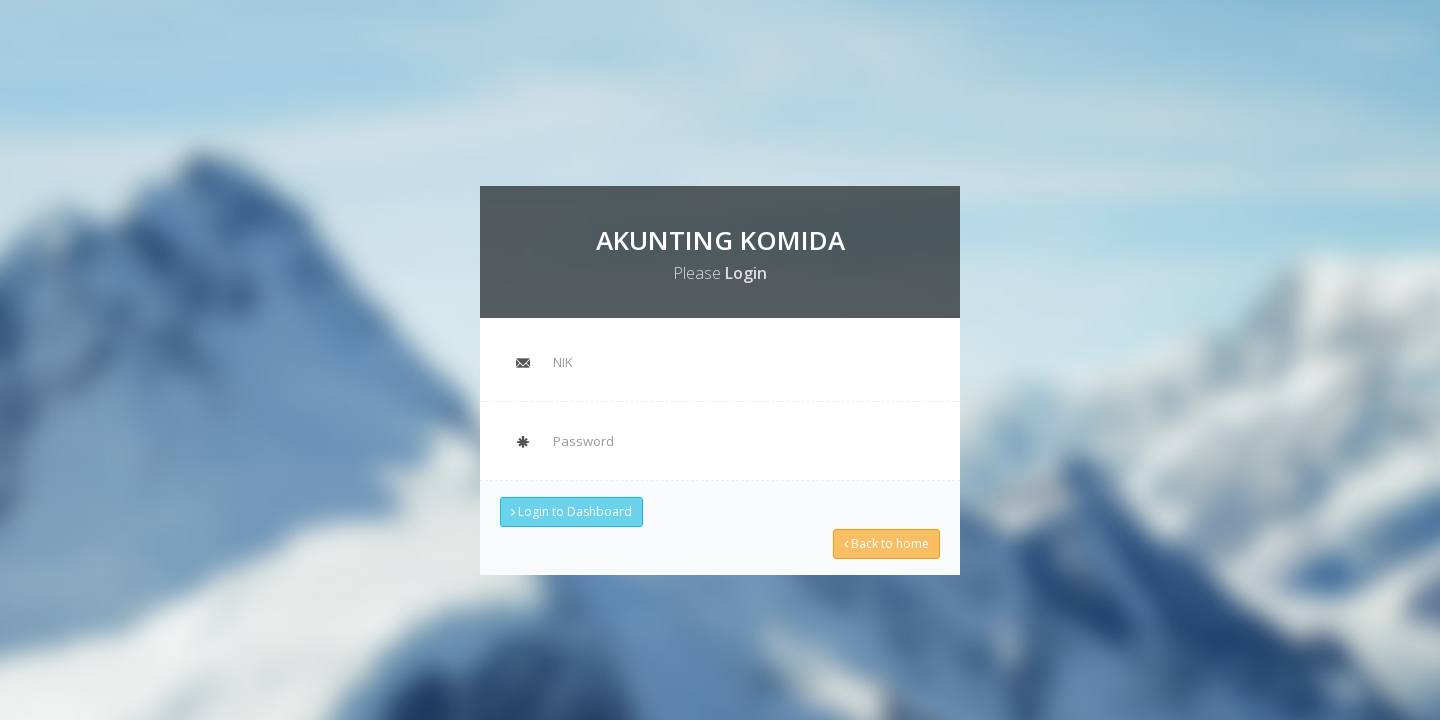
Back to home (883, 540)
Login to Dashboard (574, 509)
